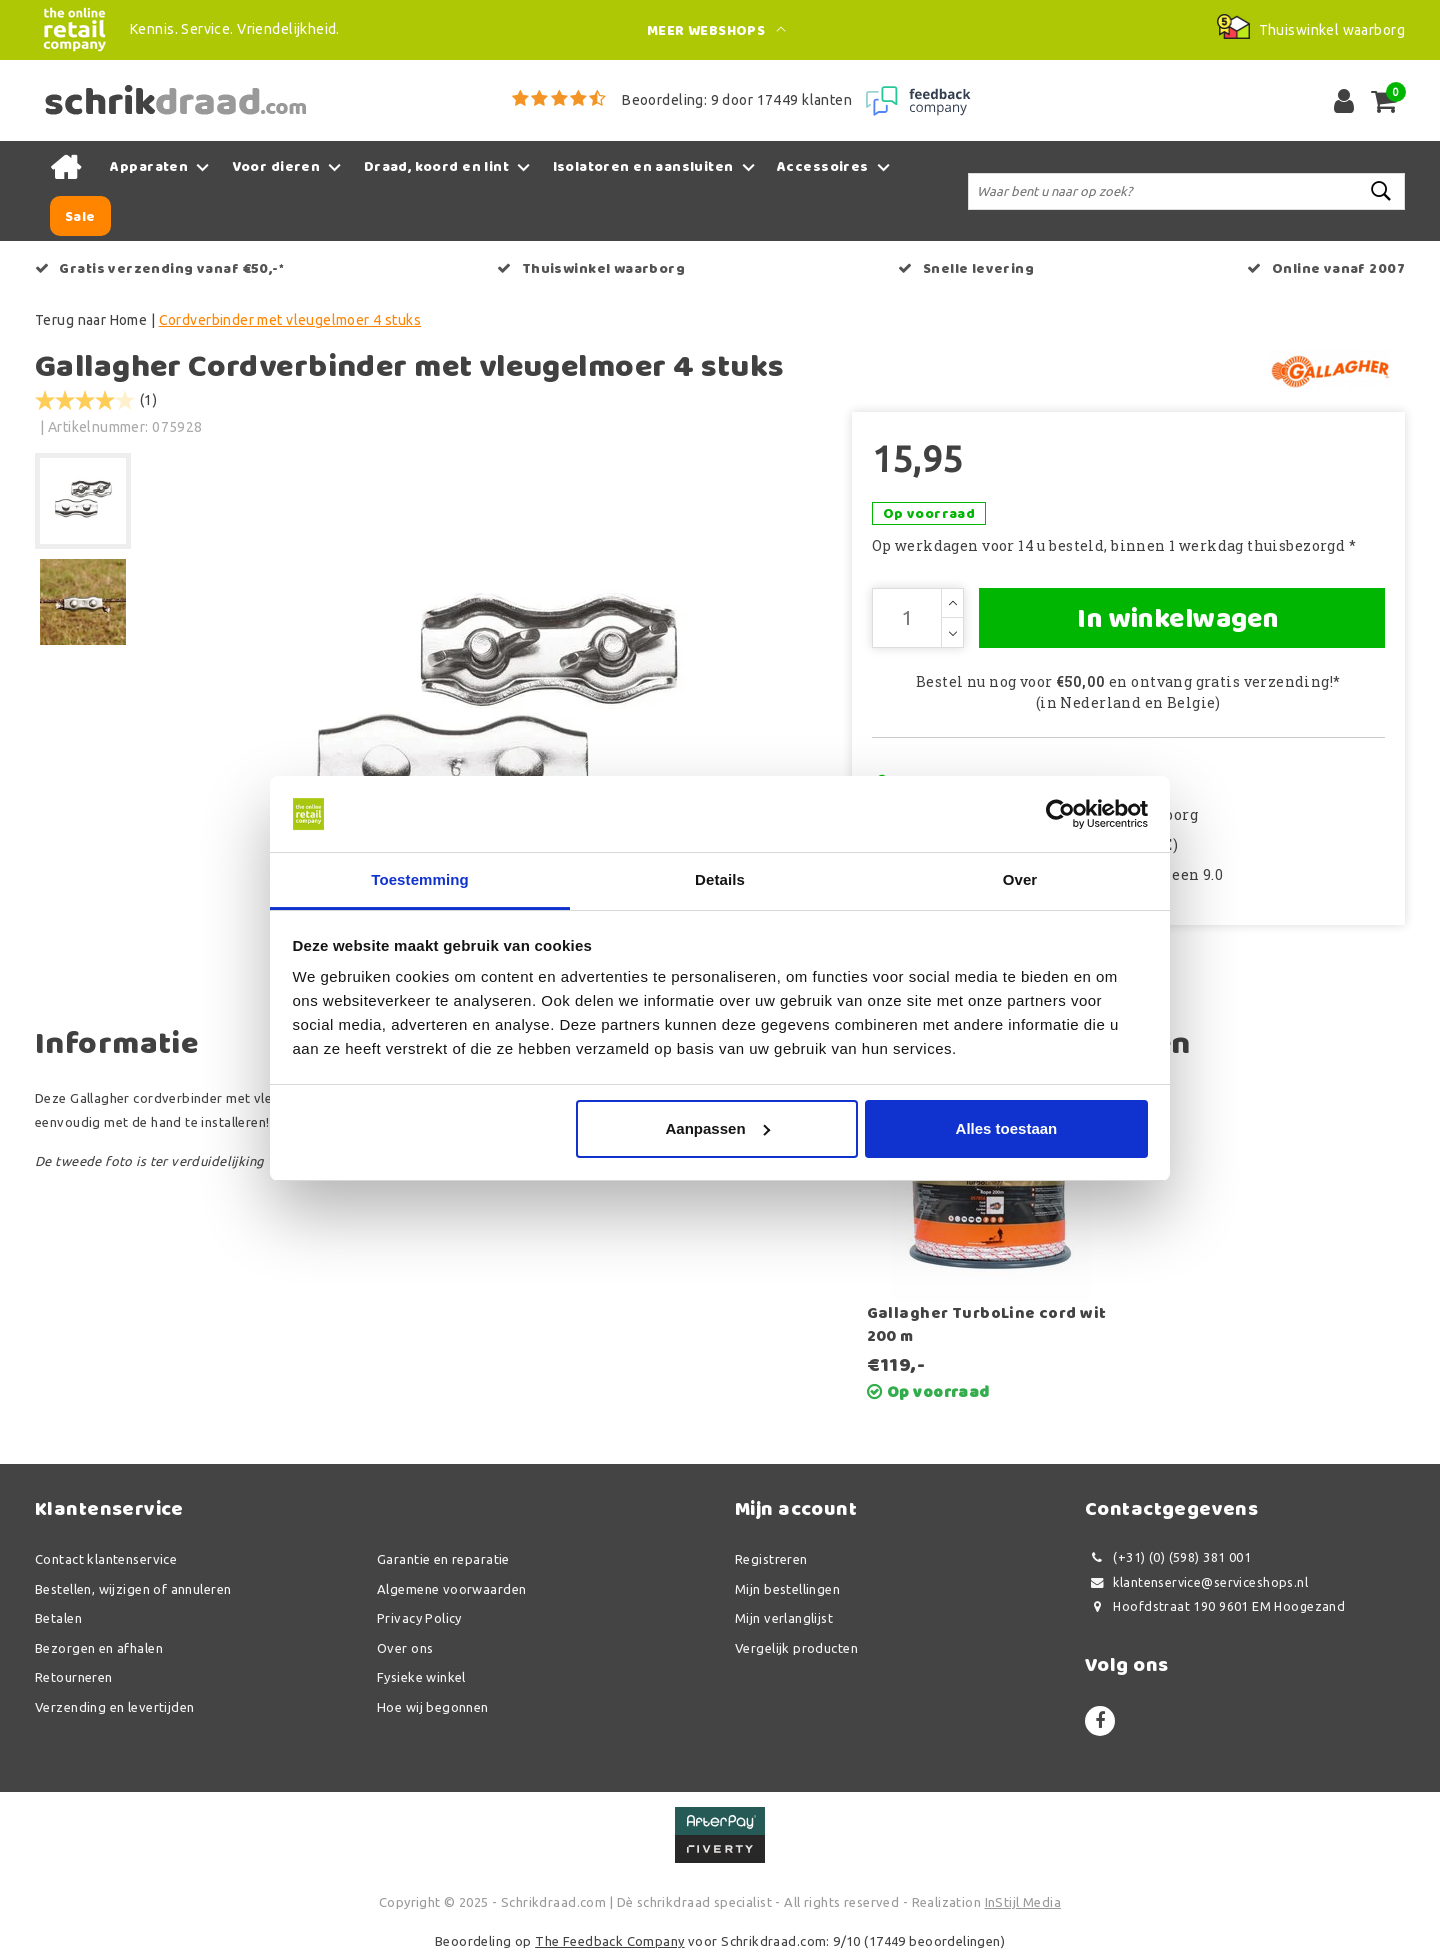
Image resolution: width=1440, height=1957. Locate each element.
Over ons (405, 1648)
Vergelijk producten (796, 1648)
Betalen (58, 1618)
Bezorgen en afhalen (99, 1648)
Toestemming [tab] (420, 879)
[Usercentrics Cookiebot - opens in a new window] (1060, 814)
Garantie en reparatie (443, 1559)
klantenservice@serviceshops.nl (1196, 1582)
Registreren (771, 1559)
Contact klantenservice (106, 1559)
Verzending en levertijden (115, 1707)
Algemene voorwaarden (451, 1589)
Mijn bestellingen (787, 1589)
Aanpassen (718, 1128)
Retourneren (74, 1677)
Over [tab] (1020, 879)
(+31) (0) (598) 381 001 (1168, 1557)
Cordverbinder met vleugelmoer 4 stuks (290, 320)
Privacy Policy (419, 1618)
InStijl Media (1023, 1902)
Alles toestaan (1007, 1128)
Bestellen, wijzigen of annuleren (133, 1589)
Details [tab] (720, 879)
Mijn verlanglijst (784, 1618)
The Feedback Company (609, 1941)
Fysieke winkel (421, 1677)
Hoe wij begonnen (433, 1707)
